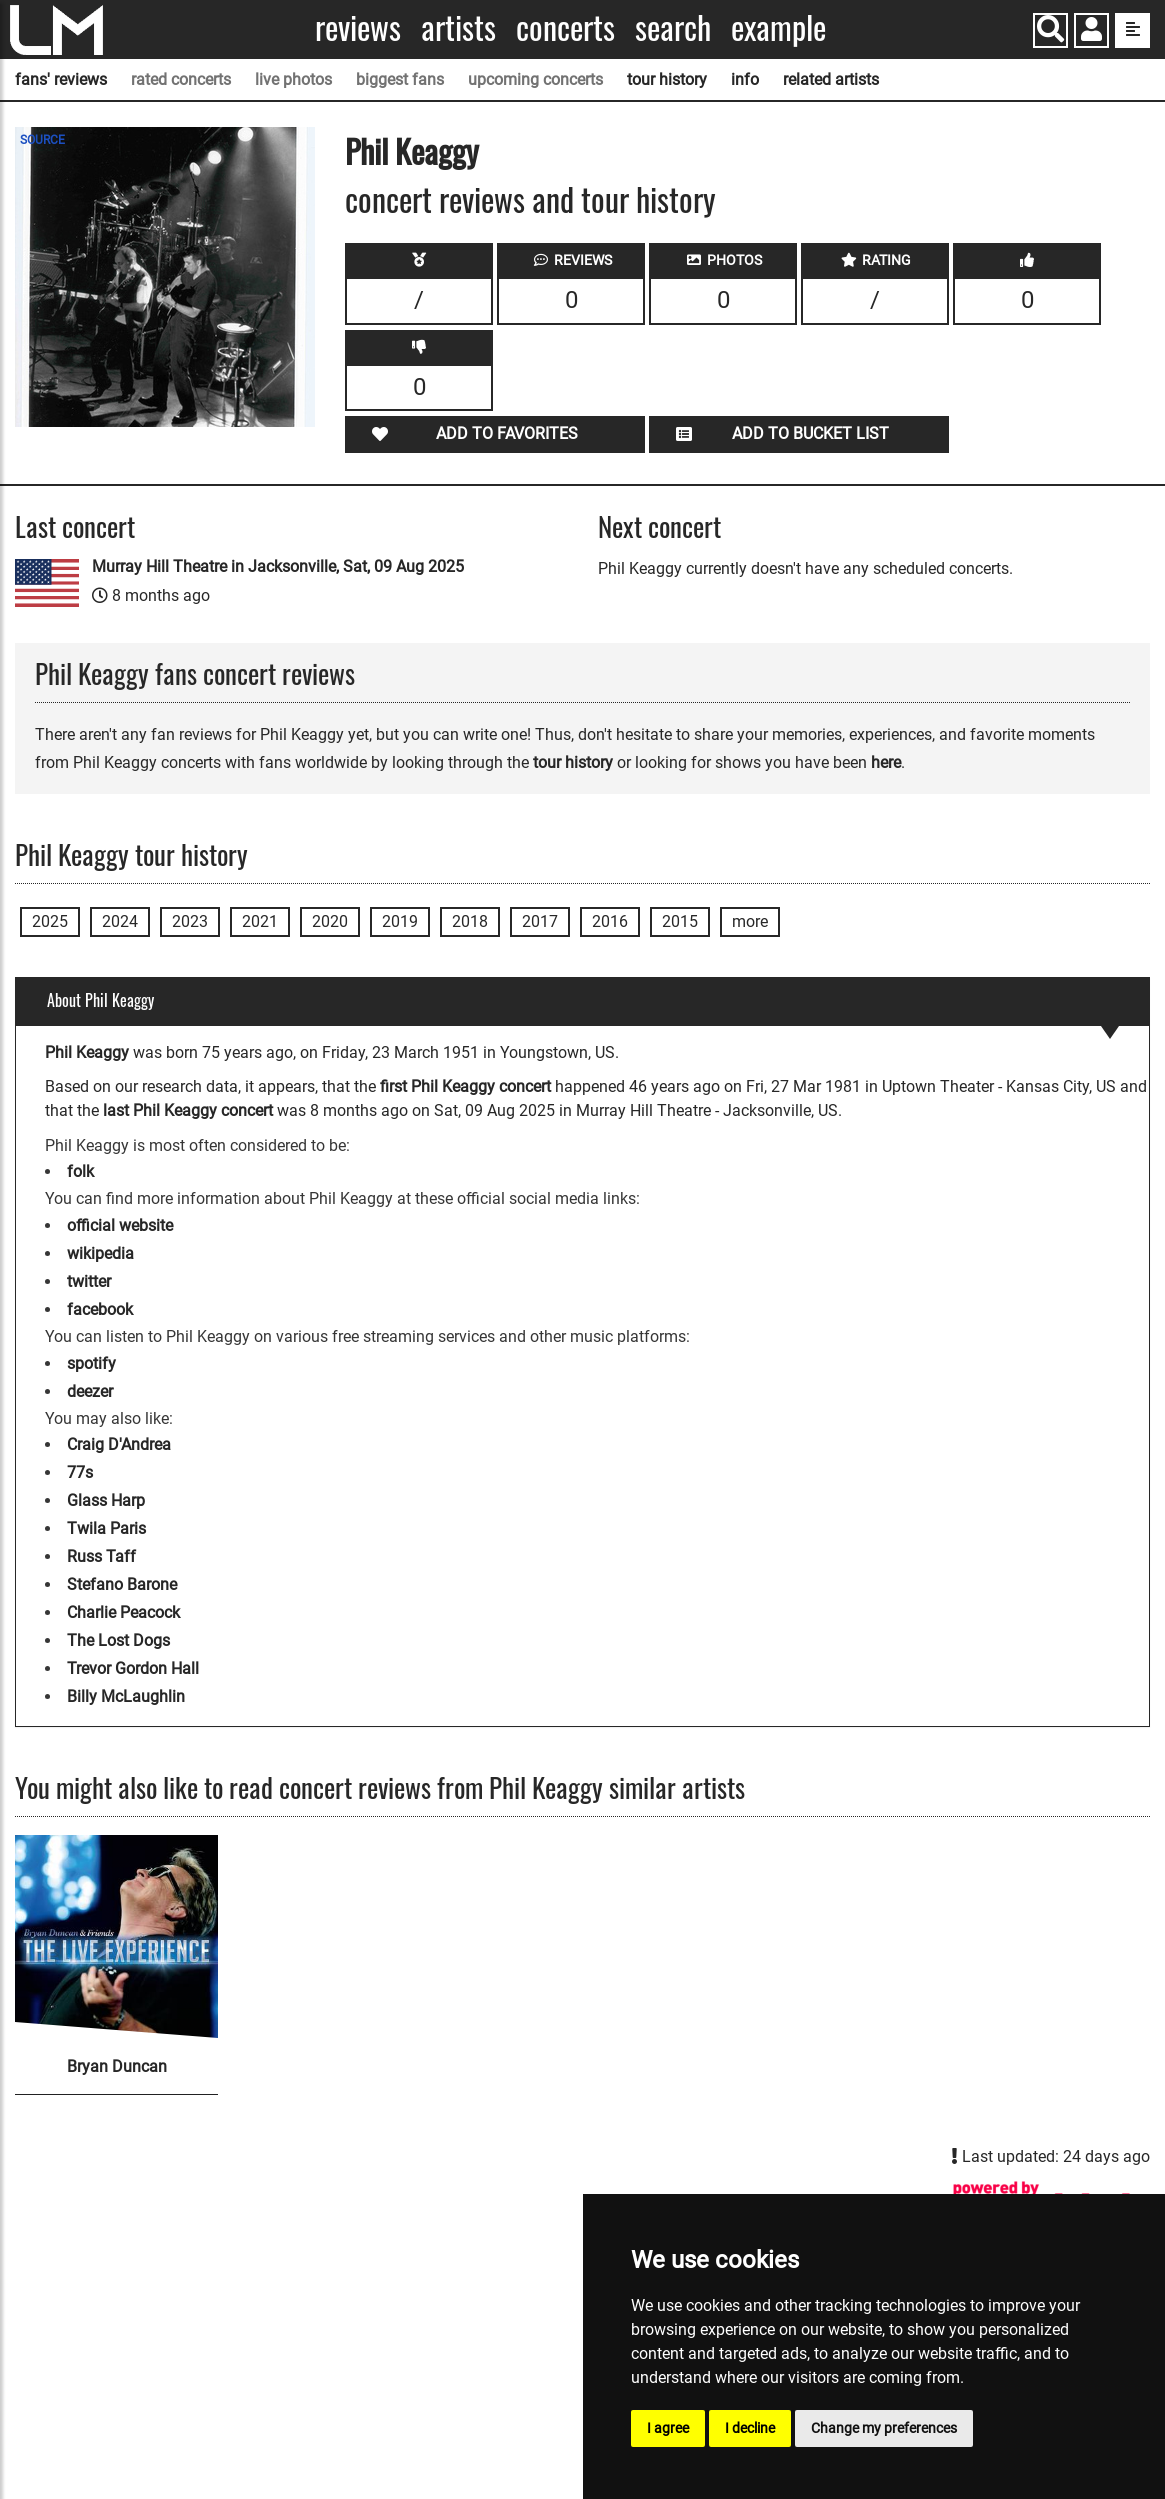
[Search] (1050, 30)
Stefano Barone (122, 1584)
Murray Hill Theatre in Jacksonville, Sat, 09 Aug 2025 (278, 566)
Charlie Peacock (123, 1612)
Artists (458, 27)
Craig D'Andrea (119, 1444)
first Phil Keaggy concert (465, 1086)
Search (673, 27)
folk (80, 1171)
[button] (1091, 32)
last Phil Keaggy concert (188, 1110)
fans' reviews (61, 79)
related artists (831, 79)
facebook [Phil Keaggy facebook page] (100, 1309)
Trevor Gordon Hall (133, 1668)
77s (80, 1472)
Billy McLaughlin (126, 1696)
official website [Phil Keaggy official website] (120, 1225)
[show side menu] (1132, 30)
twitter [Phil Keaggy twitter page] (89, 1281)
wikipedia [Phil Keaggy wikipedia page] (100, 1253)
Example (778, 27)
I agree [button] (668, 2428)
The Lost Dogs (118, 1640)
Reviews (358, 27)
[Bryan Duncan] (116, 1936)
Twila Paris (106, 1528)
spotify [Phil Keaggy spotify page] (91, 1363)
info (745, 79)
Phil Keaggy (412, 150)
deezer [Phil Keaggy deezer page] (90, 1391)
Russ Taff (101, 1556)
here (886, 762)
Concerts (565, 27)
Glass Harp (106, 1500)
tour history (667, 79)
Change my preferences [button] (884, 2428)
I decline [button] (750, 2428)
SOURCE (42, 140)
